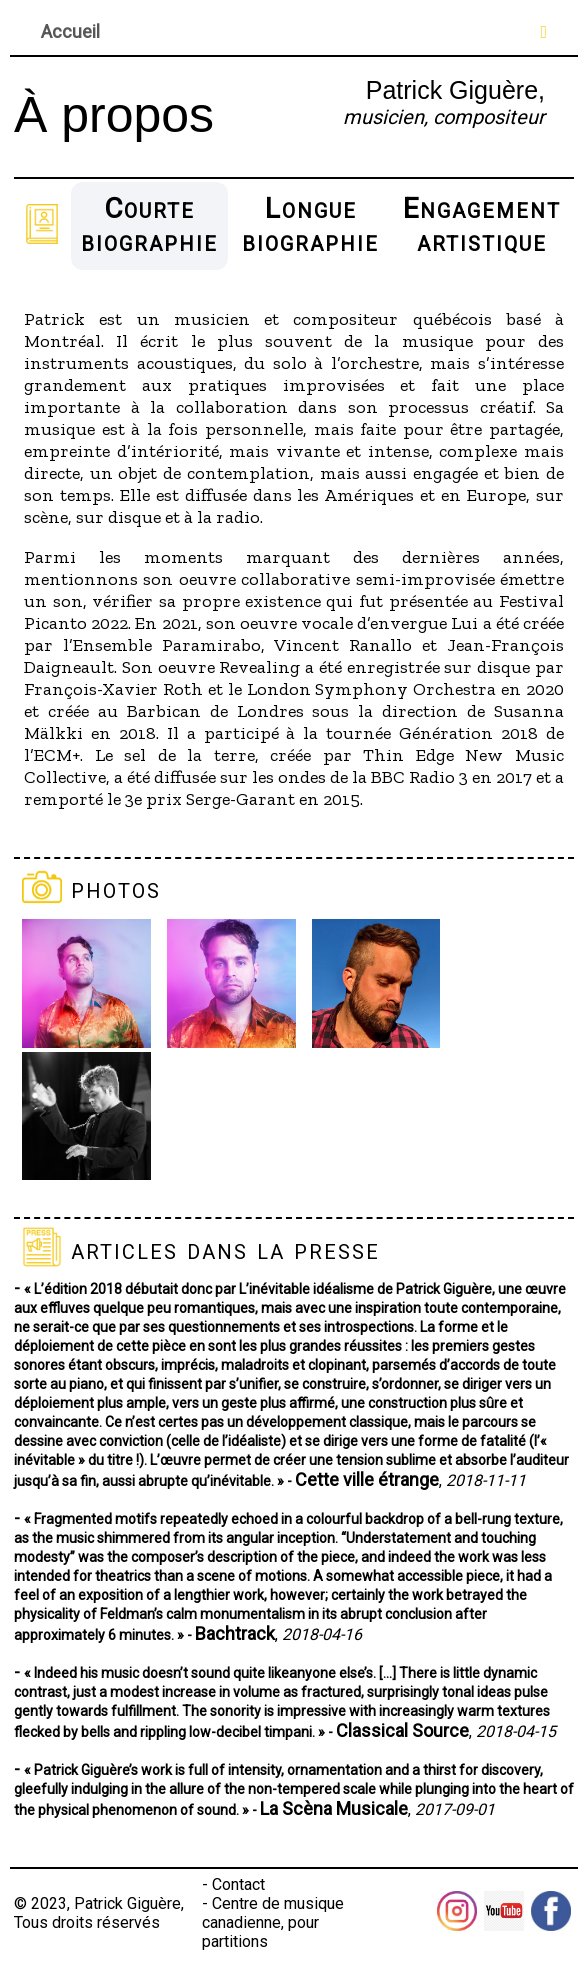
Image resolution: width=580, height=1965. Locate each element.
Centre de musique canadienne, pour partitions (273, 1922)
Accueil (70, 31)
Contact (238, 1884)
